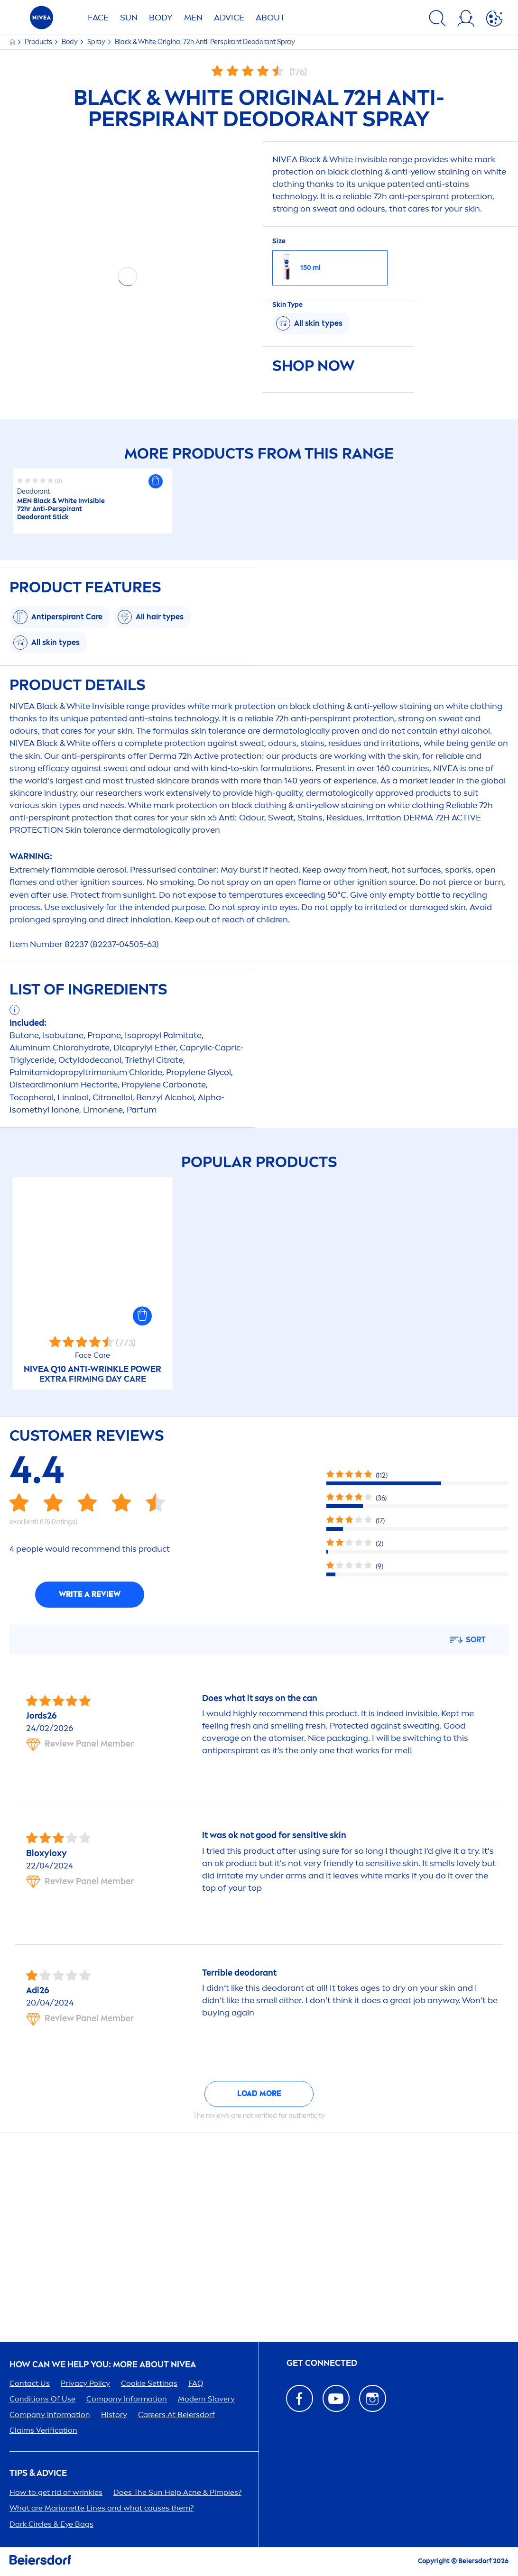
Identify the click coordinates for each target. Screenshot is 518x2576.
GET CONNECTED (322, 2363)
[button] (155, 481)
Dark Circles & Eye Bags (51, 2524)
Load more (259, 2093)
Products (39, 42)
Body (70, 42)
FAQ (196, 2383)
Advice (229, 17)
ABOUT (270, 17)
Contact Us (29, 2383)
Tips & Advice (38, 2473)
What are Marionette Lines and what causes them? (101, 2507)
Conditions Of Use (42, 2398)
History (114, 2414)
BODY (161, 17)
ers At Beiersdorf (176, 2414)
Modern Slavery (206, 2398)
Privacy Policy (85, 2383)
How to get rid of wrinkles (55, 2492)
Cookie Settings (149, 2383)
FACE (98, 17)
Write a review (89, 1594)
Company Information (126, 2398)
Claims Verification (43, 2430)
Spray (97, 42)
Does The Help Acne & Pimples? (177, 2492)
